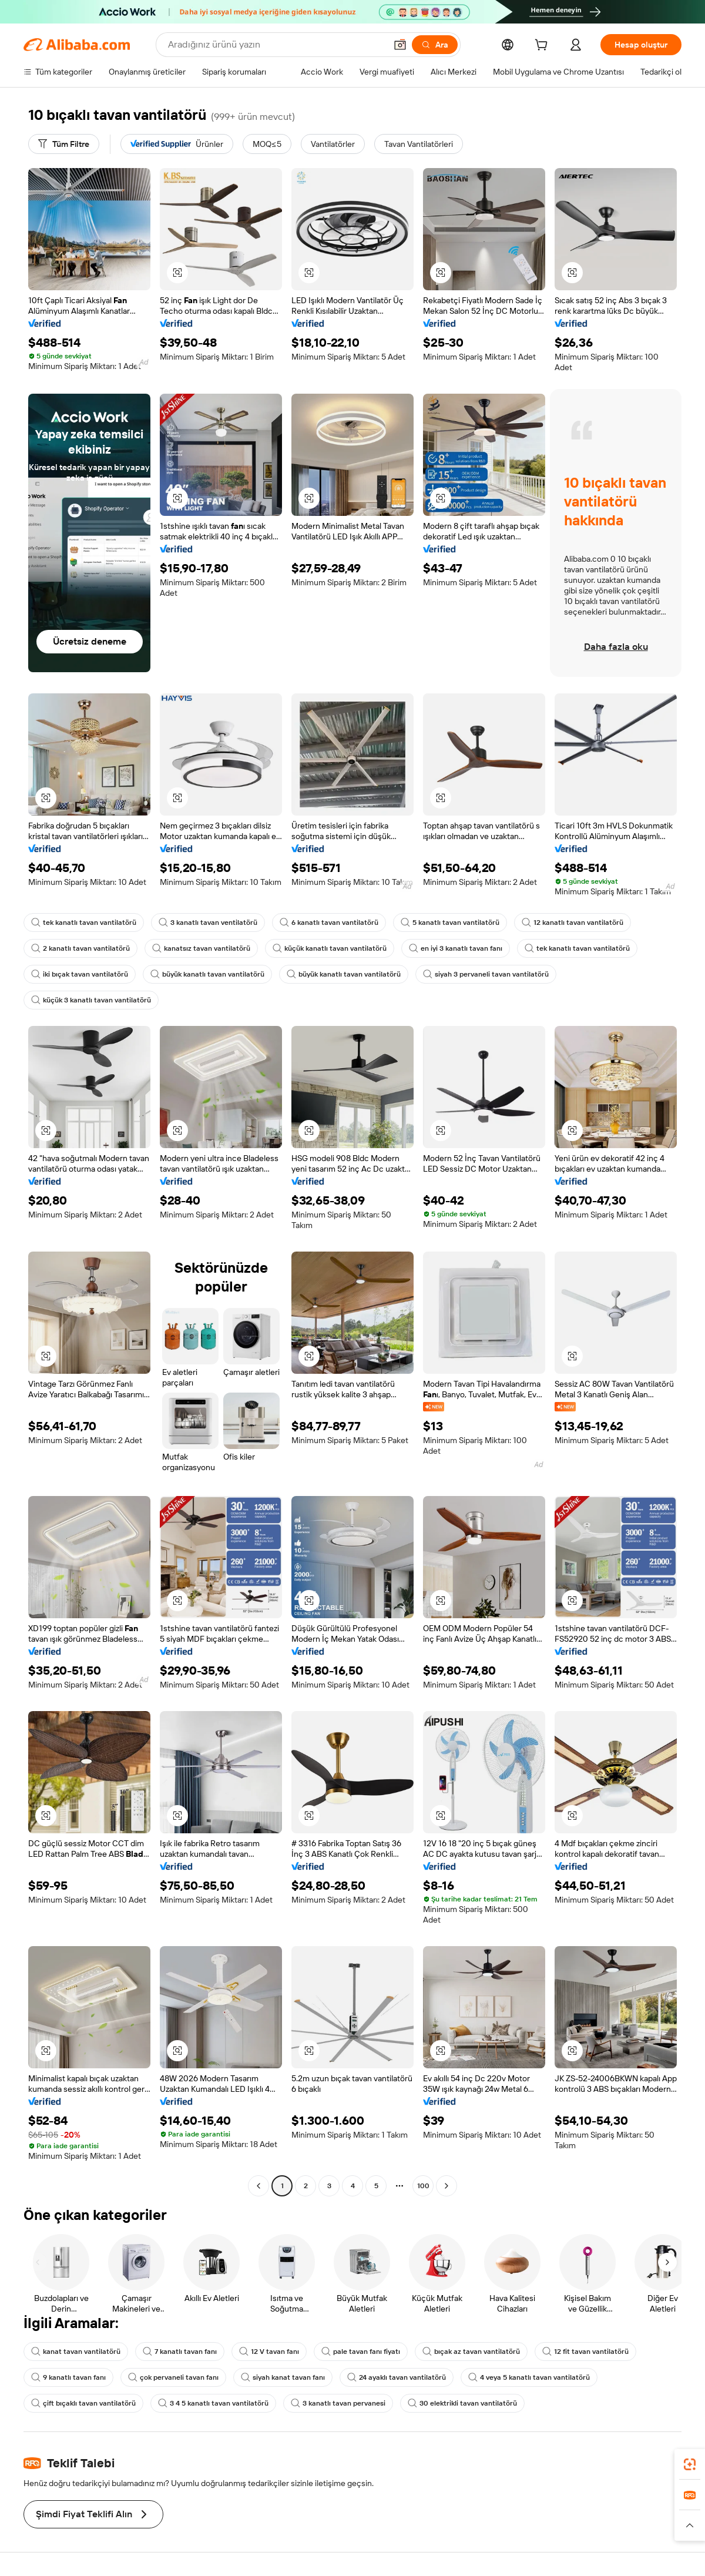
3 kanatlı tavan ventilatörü (208, 922)
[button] (400, 45)
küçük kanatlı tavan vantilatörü (330, 948)
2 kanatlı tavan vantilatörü (80, 948)
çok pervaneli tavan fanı (173, 2377)
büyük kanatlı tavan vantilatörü (207, 974)
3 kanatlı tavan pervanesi (338, 2403)
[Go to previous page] (258, 2185)
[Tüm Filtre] (63, 144)
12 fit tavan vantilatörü (585, 2351)
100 (423, 2186)
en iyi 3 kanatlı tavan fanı (455, 948)
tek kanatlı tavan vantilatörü (83, 922)
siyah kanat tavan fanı (283, 2377)
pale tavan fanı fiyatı (360, 2351)
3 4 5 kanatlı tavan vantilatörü (213, 2403)
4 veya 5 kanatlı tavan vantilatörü (529, 2377)
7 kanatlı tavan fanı (180, 2351)
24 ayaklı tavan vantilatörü (396, 2377)
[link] (689, 2464)
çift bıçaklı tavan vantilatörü (83, 2403)
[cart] (543, 46)
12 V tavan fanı (269, 2351)
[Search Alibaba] (276, 44)
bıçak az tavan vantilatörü (471, 2351)
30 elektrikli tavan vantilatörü (462, 2403)
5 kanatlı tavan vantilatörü (450, 922)
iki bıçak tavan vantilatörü (79, 974)
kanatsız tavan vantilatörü (201, 948)
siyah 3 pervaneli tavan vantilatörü (486, 974)
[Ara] (435, 44)
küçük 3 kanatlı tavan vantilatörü (91, 1000)
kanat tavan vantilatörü (75, 2351)
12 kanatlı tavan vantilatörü (572, 922)
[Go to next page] (446, 2185)
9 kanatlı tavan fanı (68, 2377)
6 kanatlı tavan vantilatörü (329, 922)
